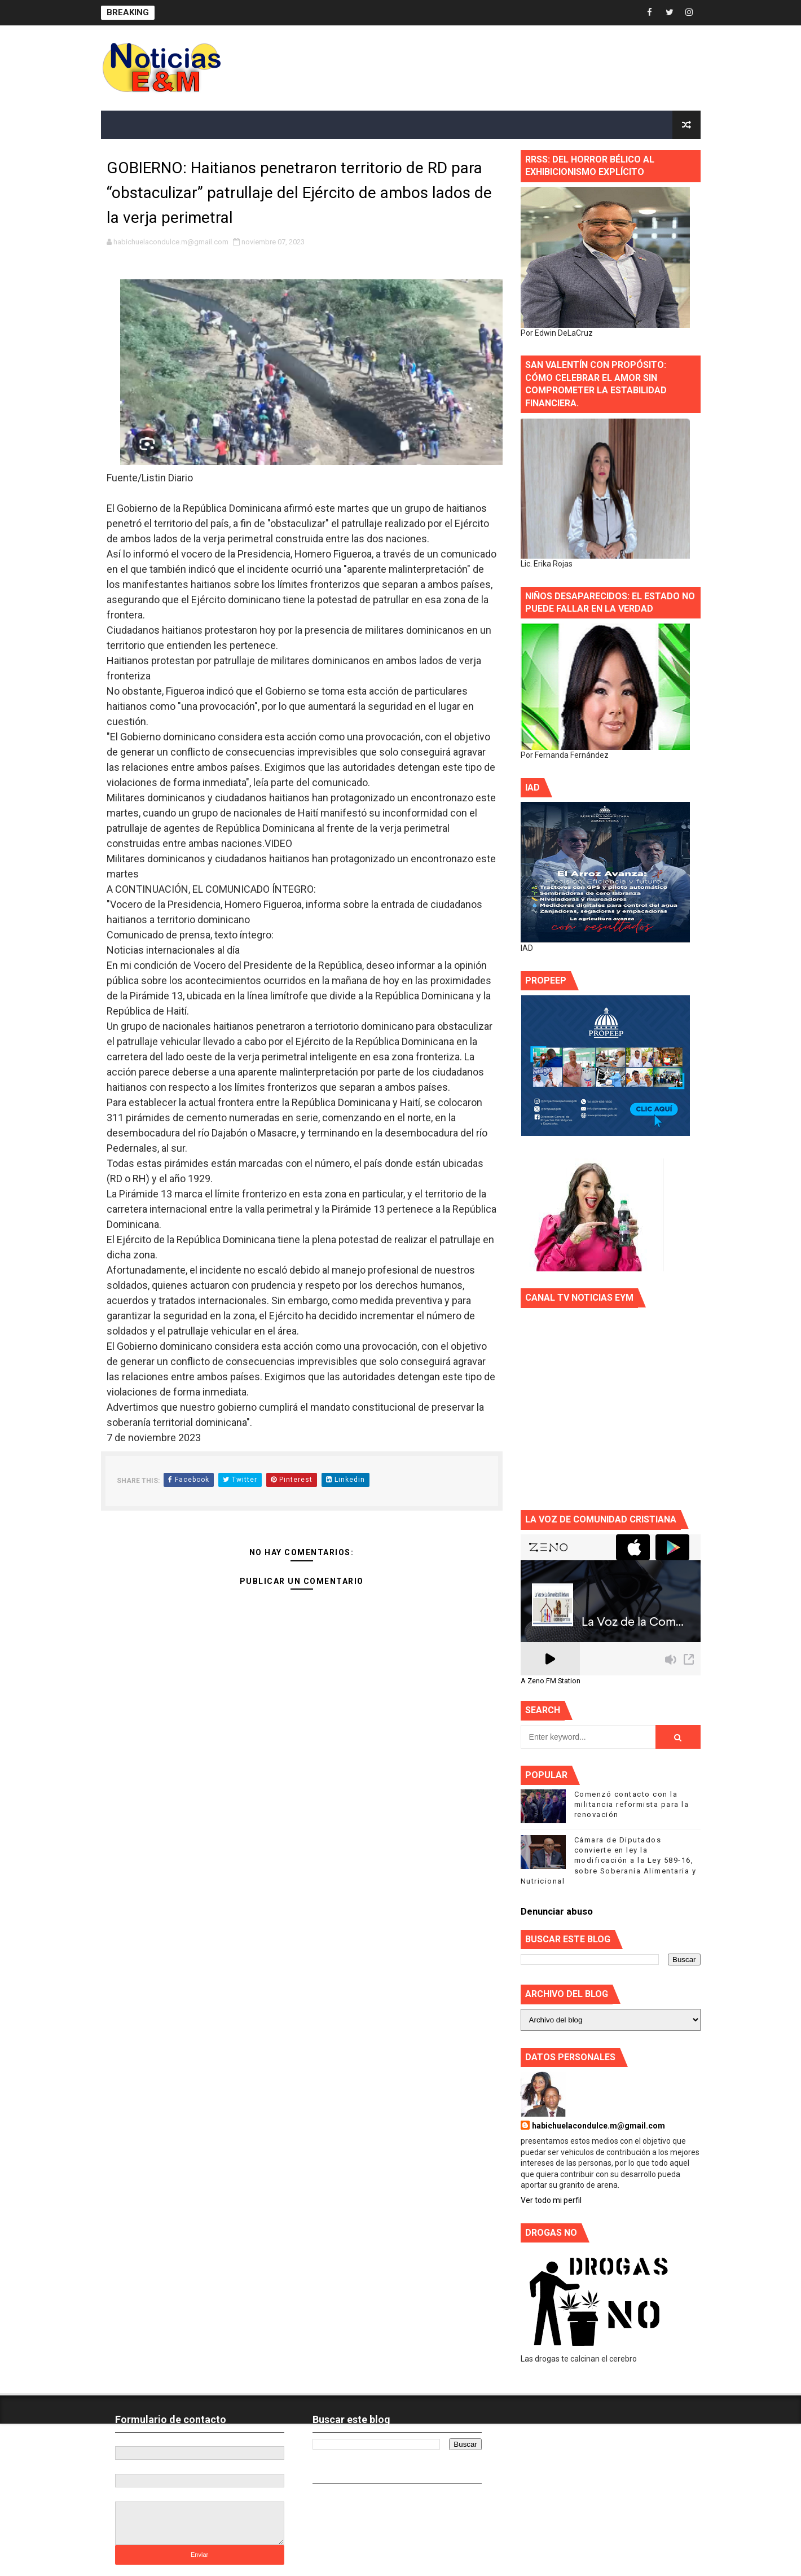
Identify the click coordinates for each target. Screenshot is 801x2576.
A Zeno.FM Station (550, 1681)
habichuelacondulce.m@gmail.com (598, 2125)
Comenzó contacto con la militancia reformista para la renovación (631, 1804)
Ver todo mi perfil (551, 2200)
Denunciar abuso (557, 1911)
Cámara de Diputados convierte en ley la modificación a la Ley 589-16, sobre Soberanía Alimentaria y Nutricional (609, 1860)
